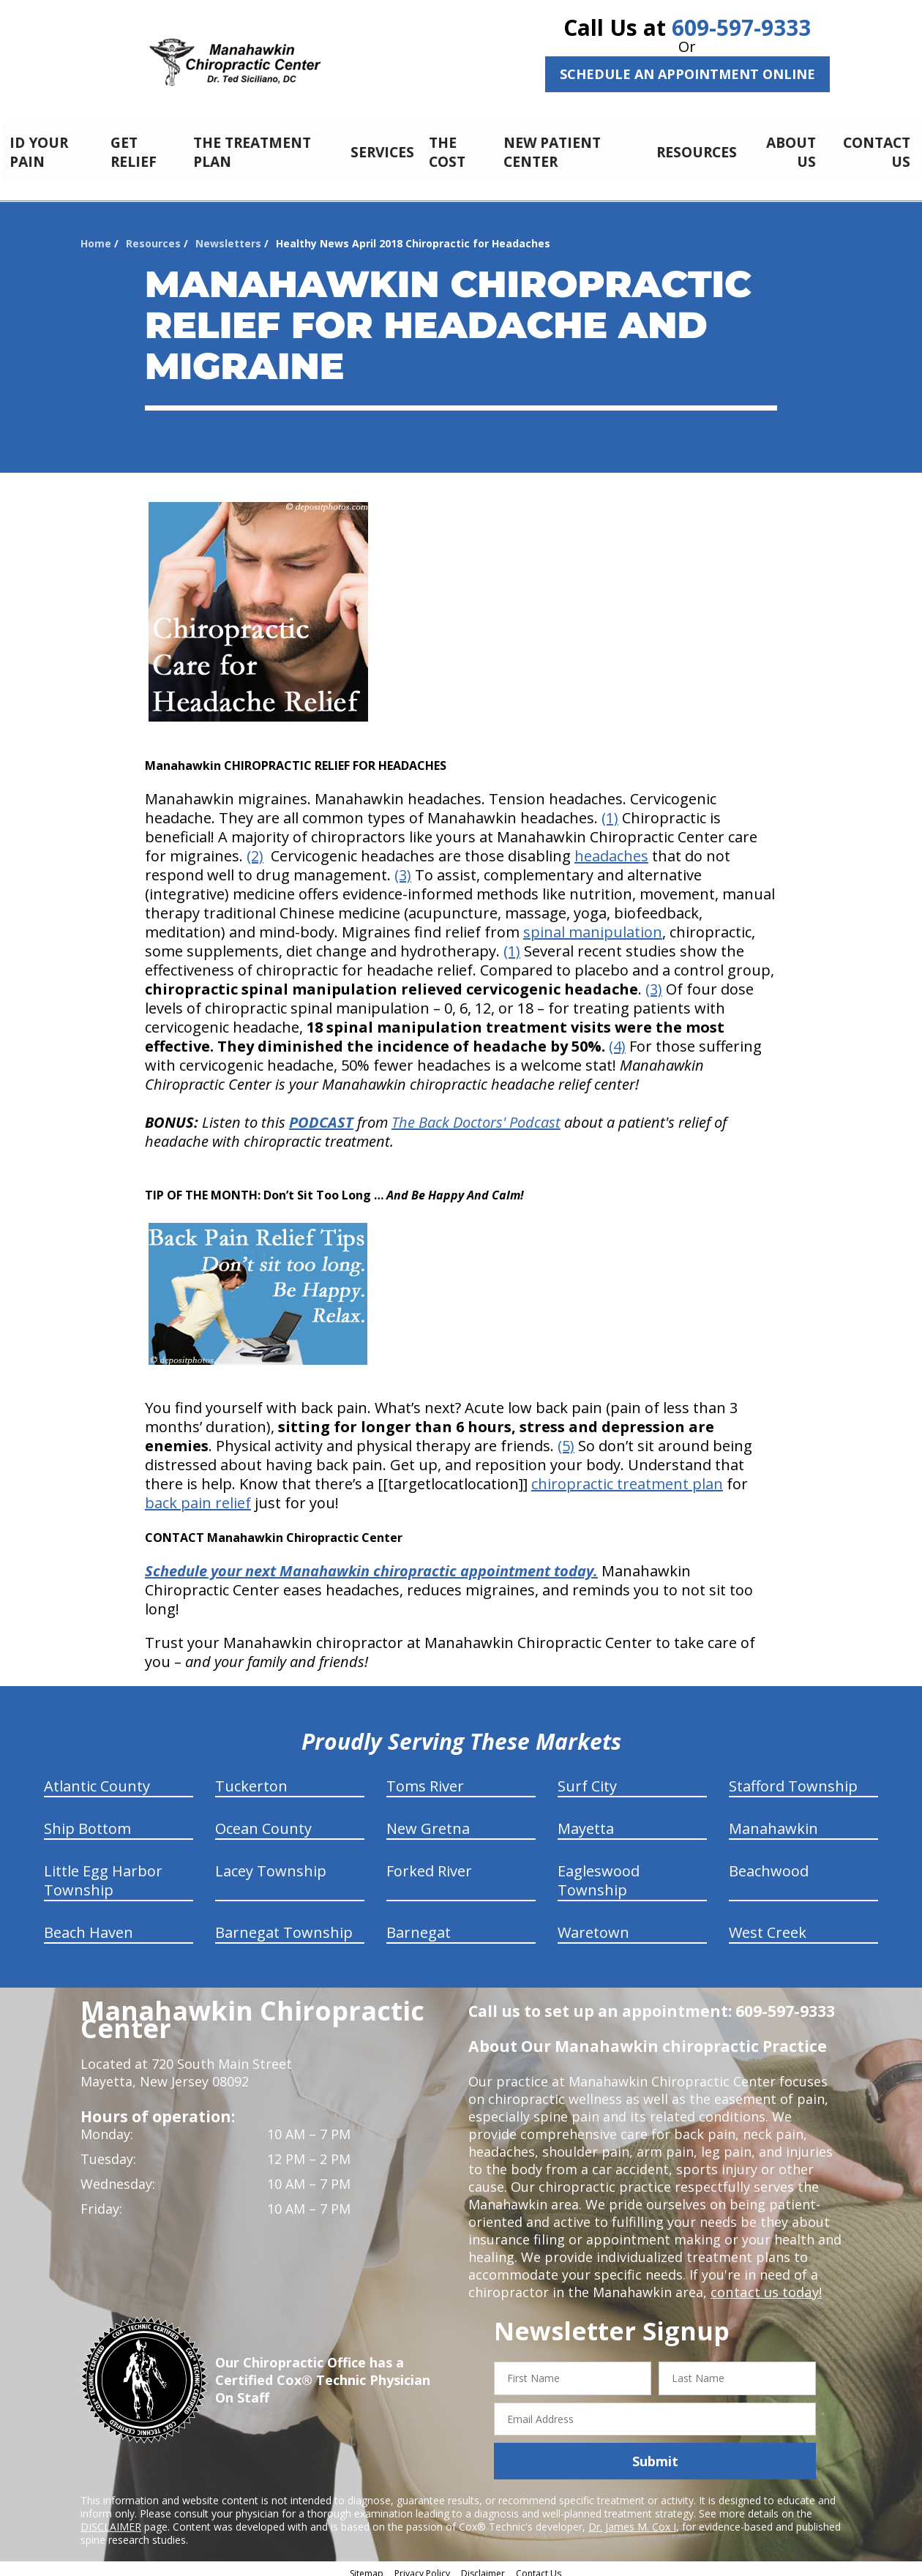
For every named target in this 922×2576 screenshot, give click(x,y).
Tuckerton (251, 1778)
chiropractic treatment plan (627, 1476)
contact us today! (765, 2284)
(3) (402, 867)
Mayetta (586, 1820)
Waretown (593, 1924)
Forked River (429, 1863)
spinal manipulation (592, 924)
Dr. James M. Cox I (632, 2519)
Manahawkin (773, 1820)
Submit (655, 2453)
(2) (255, 848)
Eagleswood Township (599, 1872)
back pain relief (198, 1495)
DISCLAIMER (110, 2519)
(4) (617, 1038)
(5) (566, 1438)
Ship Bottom (87, 1820)
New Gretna (428, 1820)
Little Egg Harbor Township (103, 1872)
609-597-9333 (741, 27)
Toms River (425, 1778)
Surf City (587, 1778)
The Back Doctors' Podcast (476, 1114)
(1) (609, 810)
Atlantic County (97, 1778)
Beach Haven (88, 1924)
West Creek (767, 1924)
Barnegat (418, 1924)
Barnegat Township (284, 1924)
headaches (611, 848)
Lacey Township (270, 1863)
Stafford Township (793, 1778)
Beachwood (769, 1863)
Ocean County (263, 1820)
